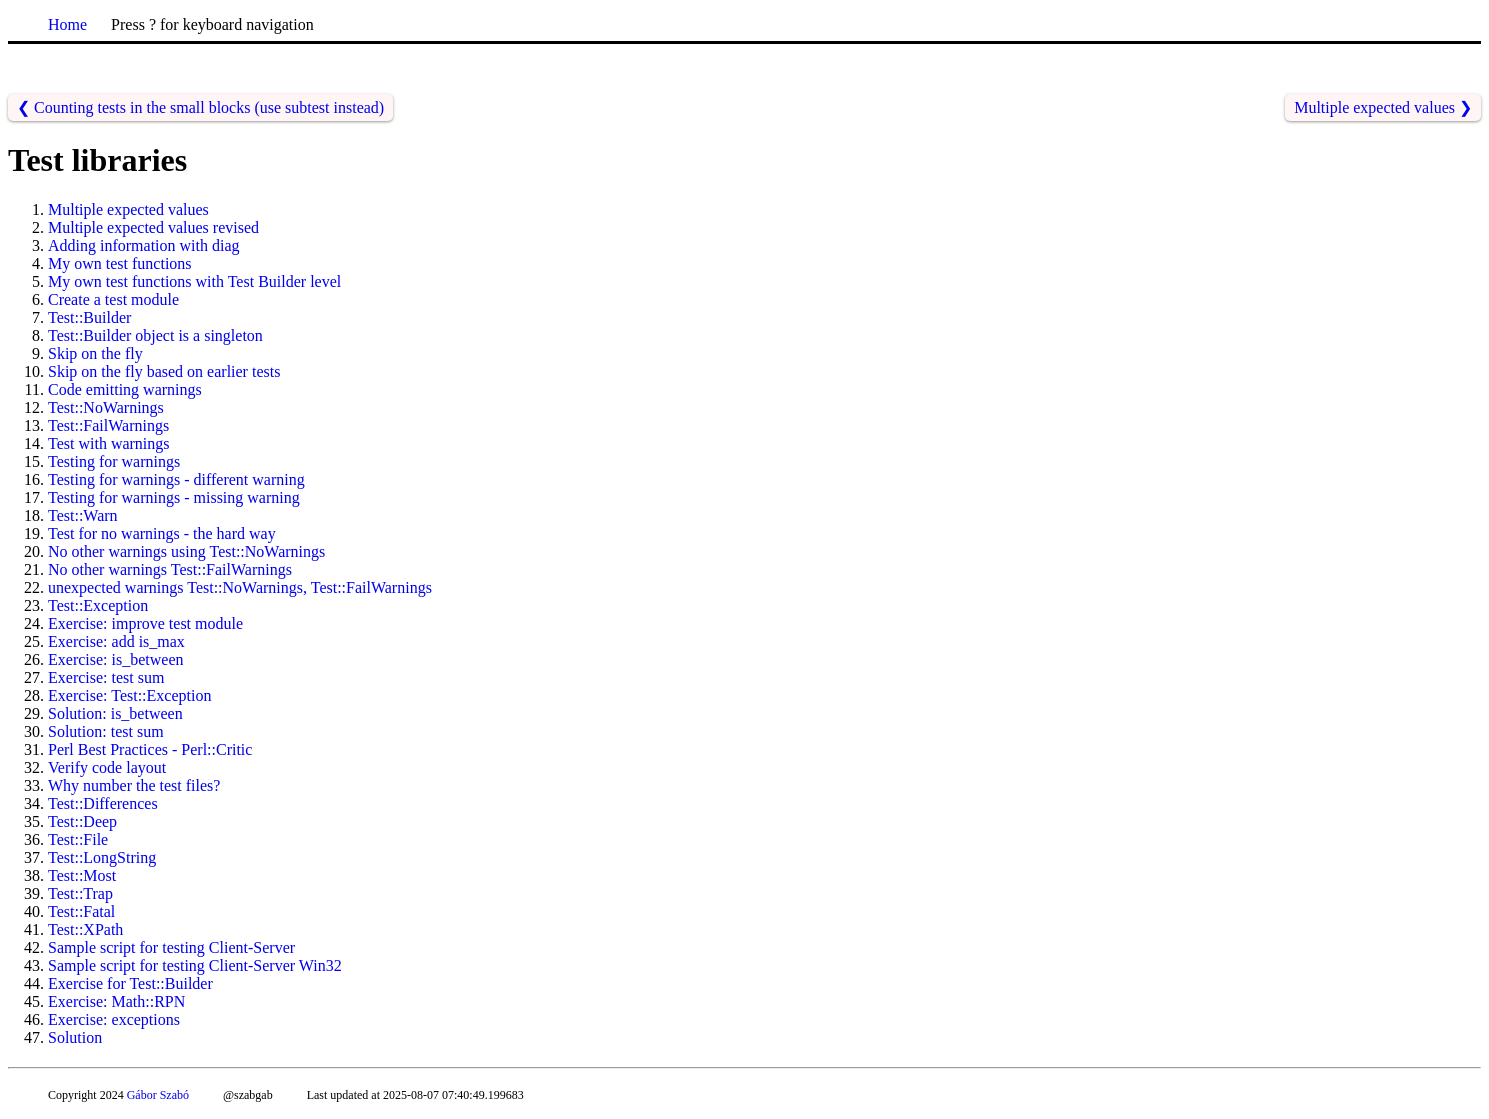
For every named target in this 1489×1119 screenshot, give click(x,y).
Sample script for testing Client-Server (171, 947)
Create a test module (113, 299)
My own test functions (120, 263)
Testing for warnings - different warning (176, 479)
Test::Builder (89, 317)
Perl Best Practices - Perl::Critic (150, 749)
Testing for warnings (114, 461)
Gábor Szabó (158, 1095)
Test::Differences (103, 803)
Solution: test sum (106, 731)
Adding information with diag (144, 245)
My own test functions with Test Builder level (194, 281)
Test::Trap (80, 893)
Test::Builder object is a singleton (155, 335)
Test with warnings (109, 443)
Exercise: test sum (106, 677)
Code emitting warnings (125, 389)
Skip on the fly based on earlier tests (164, 371)
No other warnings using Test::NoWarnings (186, 551)
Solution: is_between (115, 713)
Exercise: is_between (116, 659)
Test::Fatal (81, 911)
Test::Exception (98, 605)
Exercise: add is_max (116, 641)
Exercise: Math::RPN (116, 1001)
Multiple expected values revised (153, 227)
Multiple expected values (128, 209)
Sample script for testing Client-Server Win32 (195, 965)
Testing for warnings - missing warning (174, 497)
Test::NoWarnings (106, 407)
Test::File (78, 839)
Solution (75, 1037)
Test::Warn (83, 515)
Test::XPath (85, 929)
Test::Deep (82, 821)
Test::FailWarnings (108, 425)
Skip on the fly (95, 353)
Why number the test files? (134, 785)
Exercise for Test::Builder (130, 983)
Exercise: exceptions (114, 1019)
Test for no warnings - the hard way (162, 533)
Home (67, 24)
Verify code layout (107, 767)
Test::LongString (102, 857)
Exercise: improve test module (145, 623)
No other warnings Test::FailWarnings (170, 569)
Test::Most (82, 875)
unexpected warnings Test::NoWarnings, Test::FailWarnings (240, 587)
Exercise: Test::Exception (129, 695)
